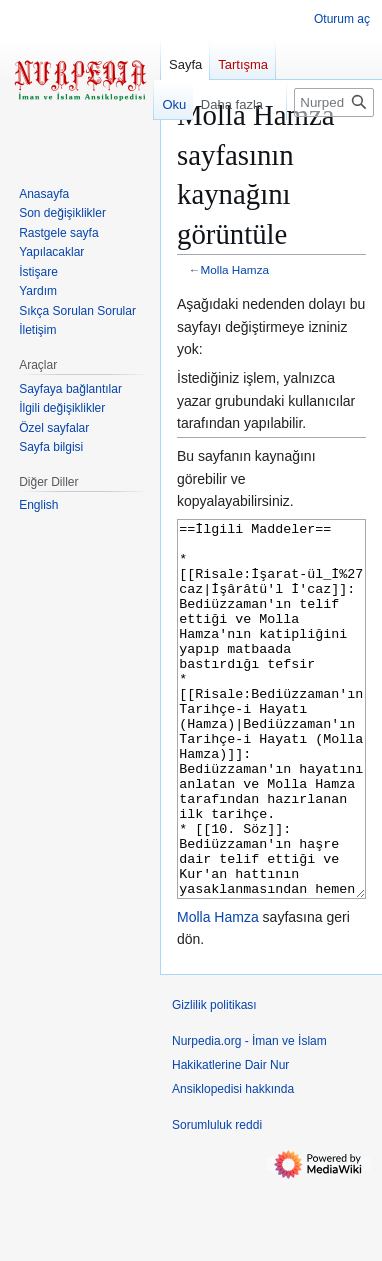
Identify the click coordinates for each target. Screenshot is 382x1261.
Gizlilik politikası (214, 1080)
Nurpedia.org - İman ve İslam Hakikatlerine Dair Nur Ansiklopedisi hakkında (249, 1140)
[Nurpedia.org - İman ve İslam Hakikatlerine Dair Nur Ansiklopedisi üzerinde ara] (334, 102)
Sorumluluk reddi (217, 1200)
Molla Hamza (235, 269)
